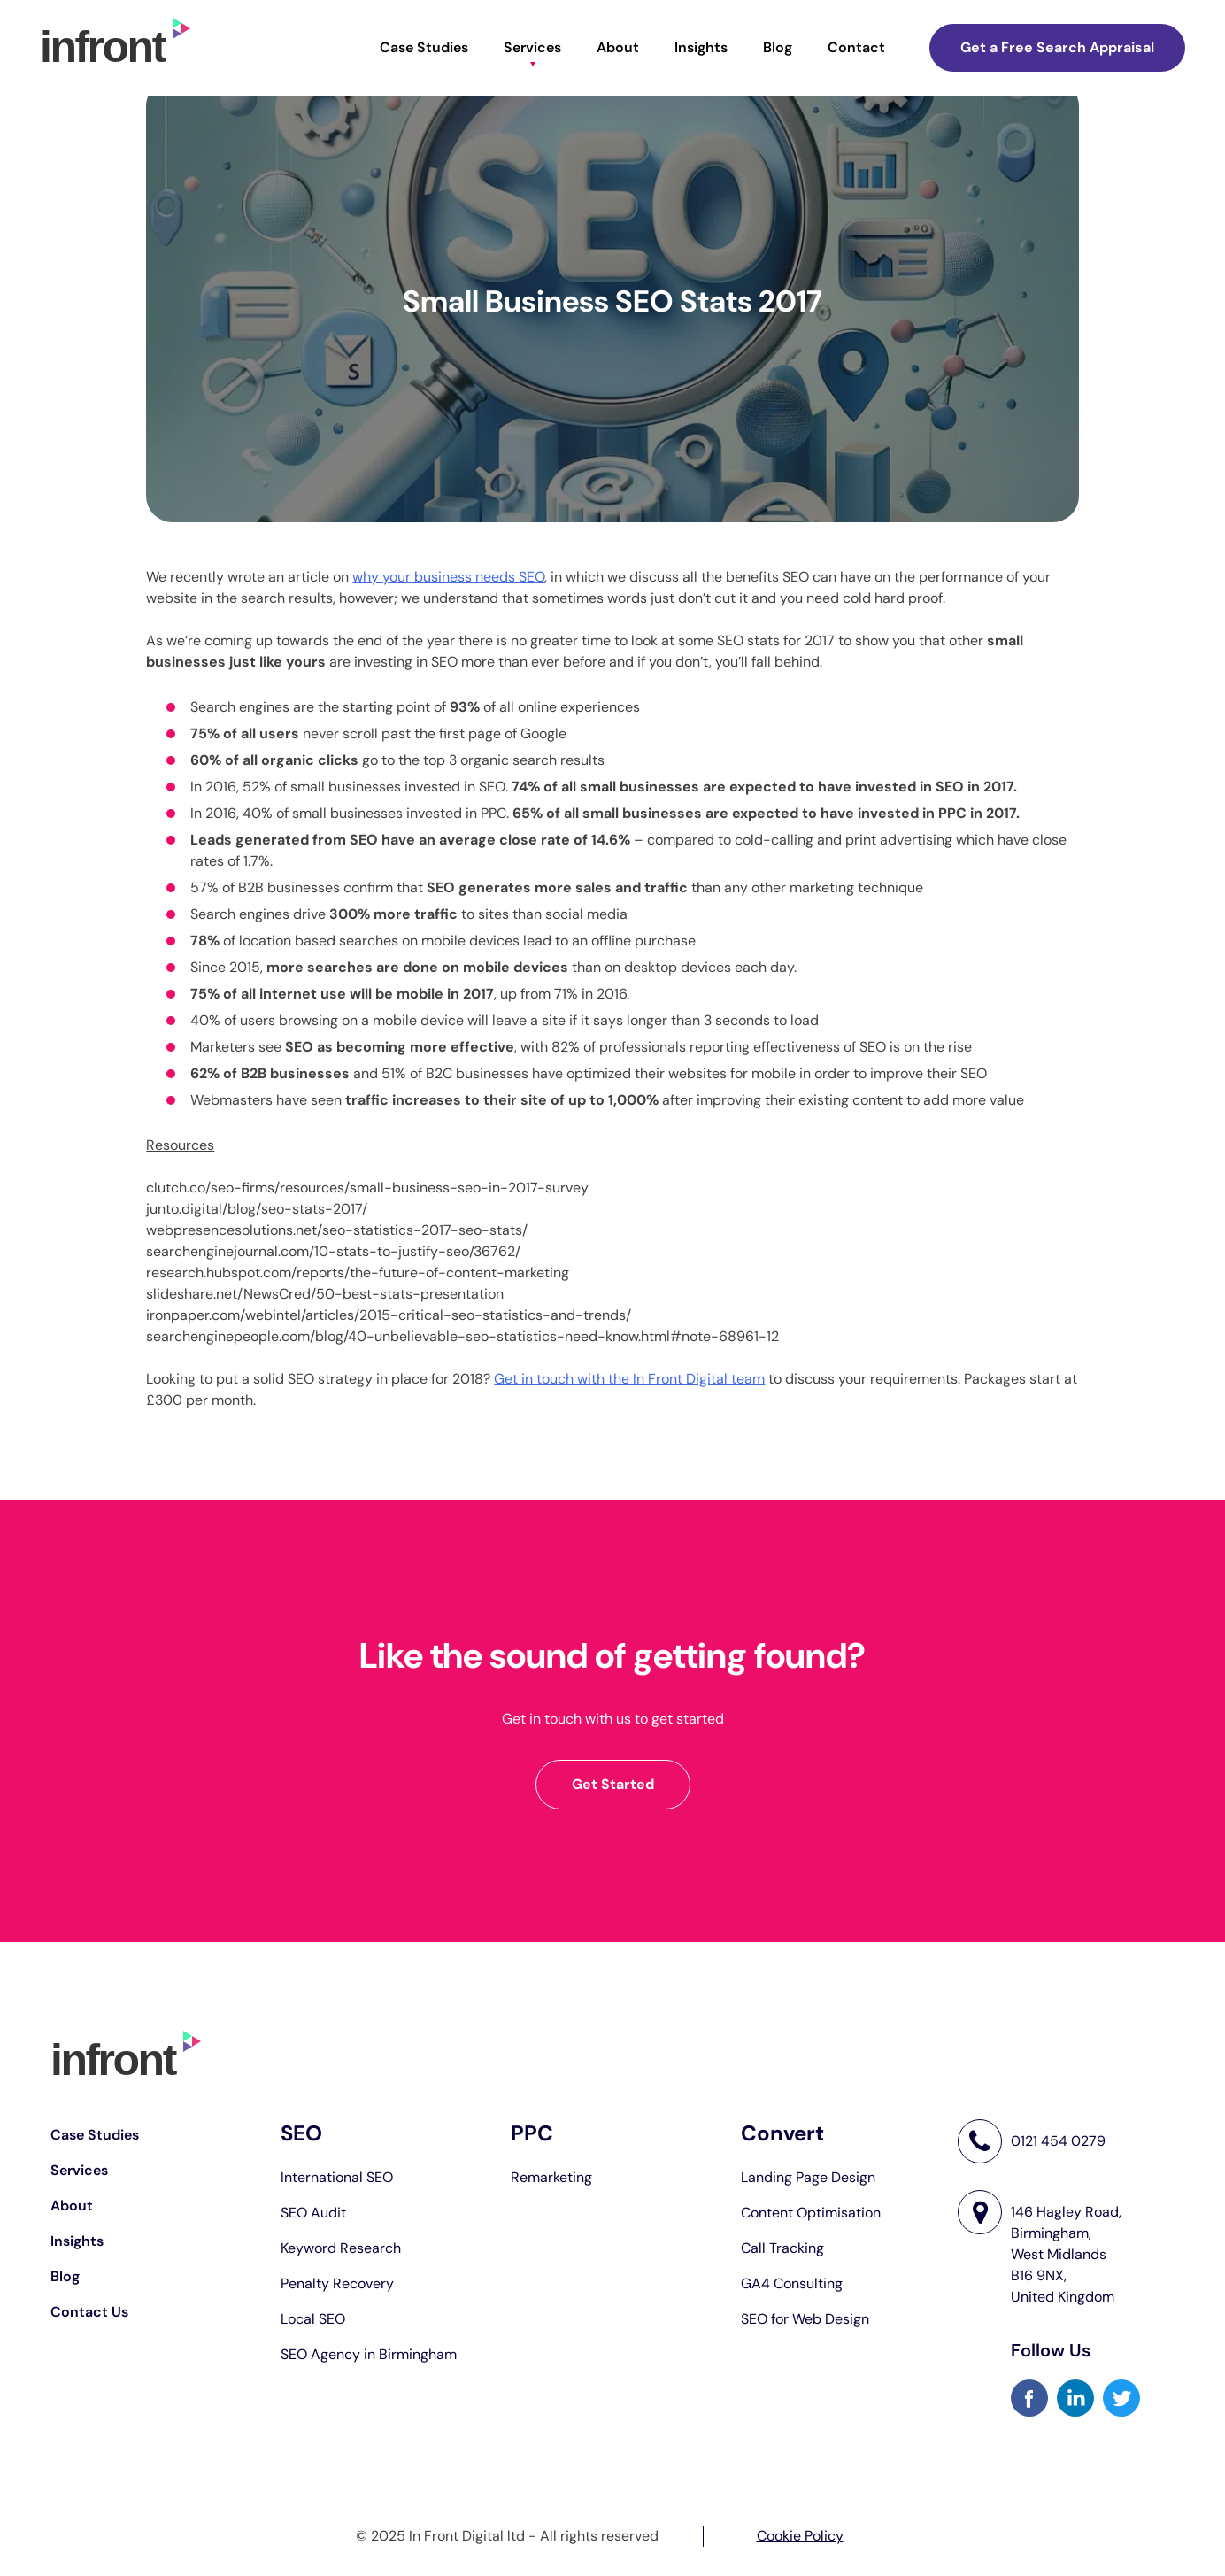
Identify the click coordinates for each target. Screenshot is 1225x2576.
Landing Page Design (808, 2177)
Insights (701, 47)
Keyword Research (341, 2248)
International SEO (337, 2177)
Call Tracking (782, 2248)
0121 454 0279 (1058, 2141)
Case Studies (424, 47)
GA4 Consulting (792, 2283)
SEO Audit (313, 2212)
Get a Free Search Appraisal (1057, 47)
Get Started (613, 1784)
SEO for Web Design (805, 2319)
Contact (856, 47)
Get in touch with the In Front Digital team (629, 1378)
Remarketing (551, 2177)
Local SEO (313, 2319)
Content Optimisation (811, 2212)
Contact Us (89, 2311)
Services (532, 47)
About (618, 47)
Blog (777, 47)
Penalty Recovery (337, 2283)
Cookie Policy (800, 2535)
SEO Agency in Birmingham (369, 2354)
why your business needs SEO (448, 576)
